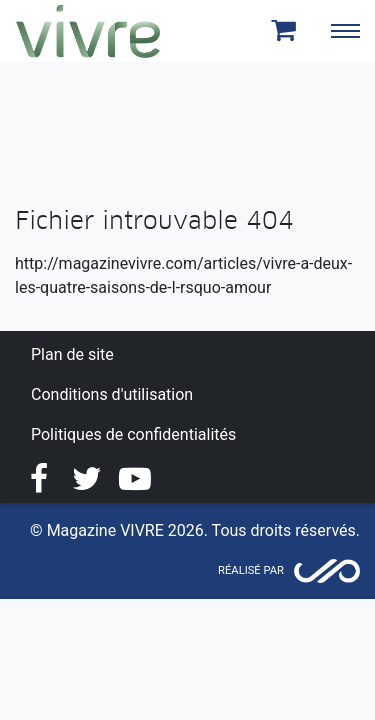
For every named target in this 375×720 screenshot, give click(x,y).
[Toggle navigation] (345, 31)
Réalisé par (251, 570)
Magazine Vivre (88, 31)
